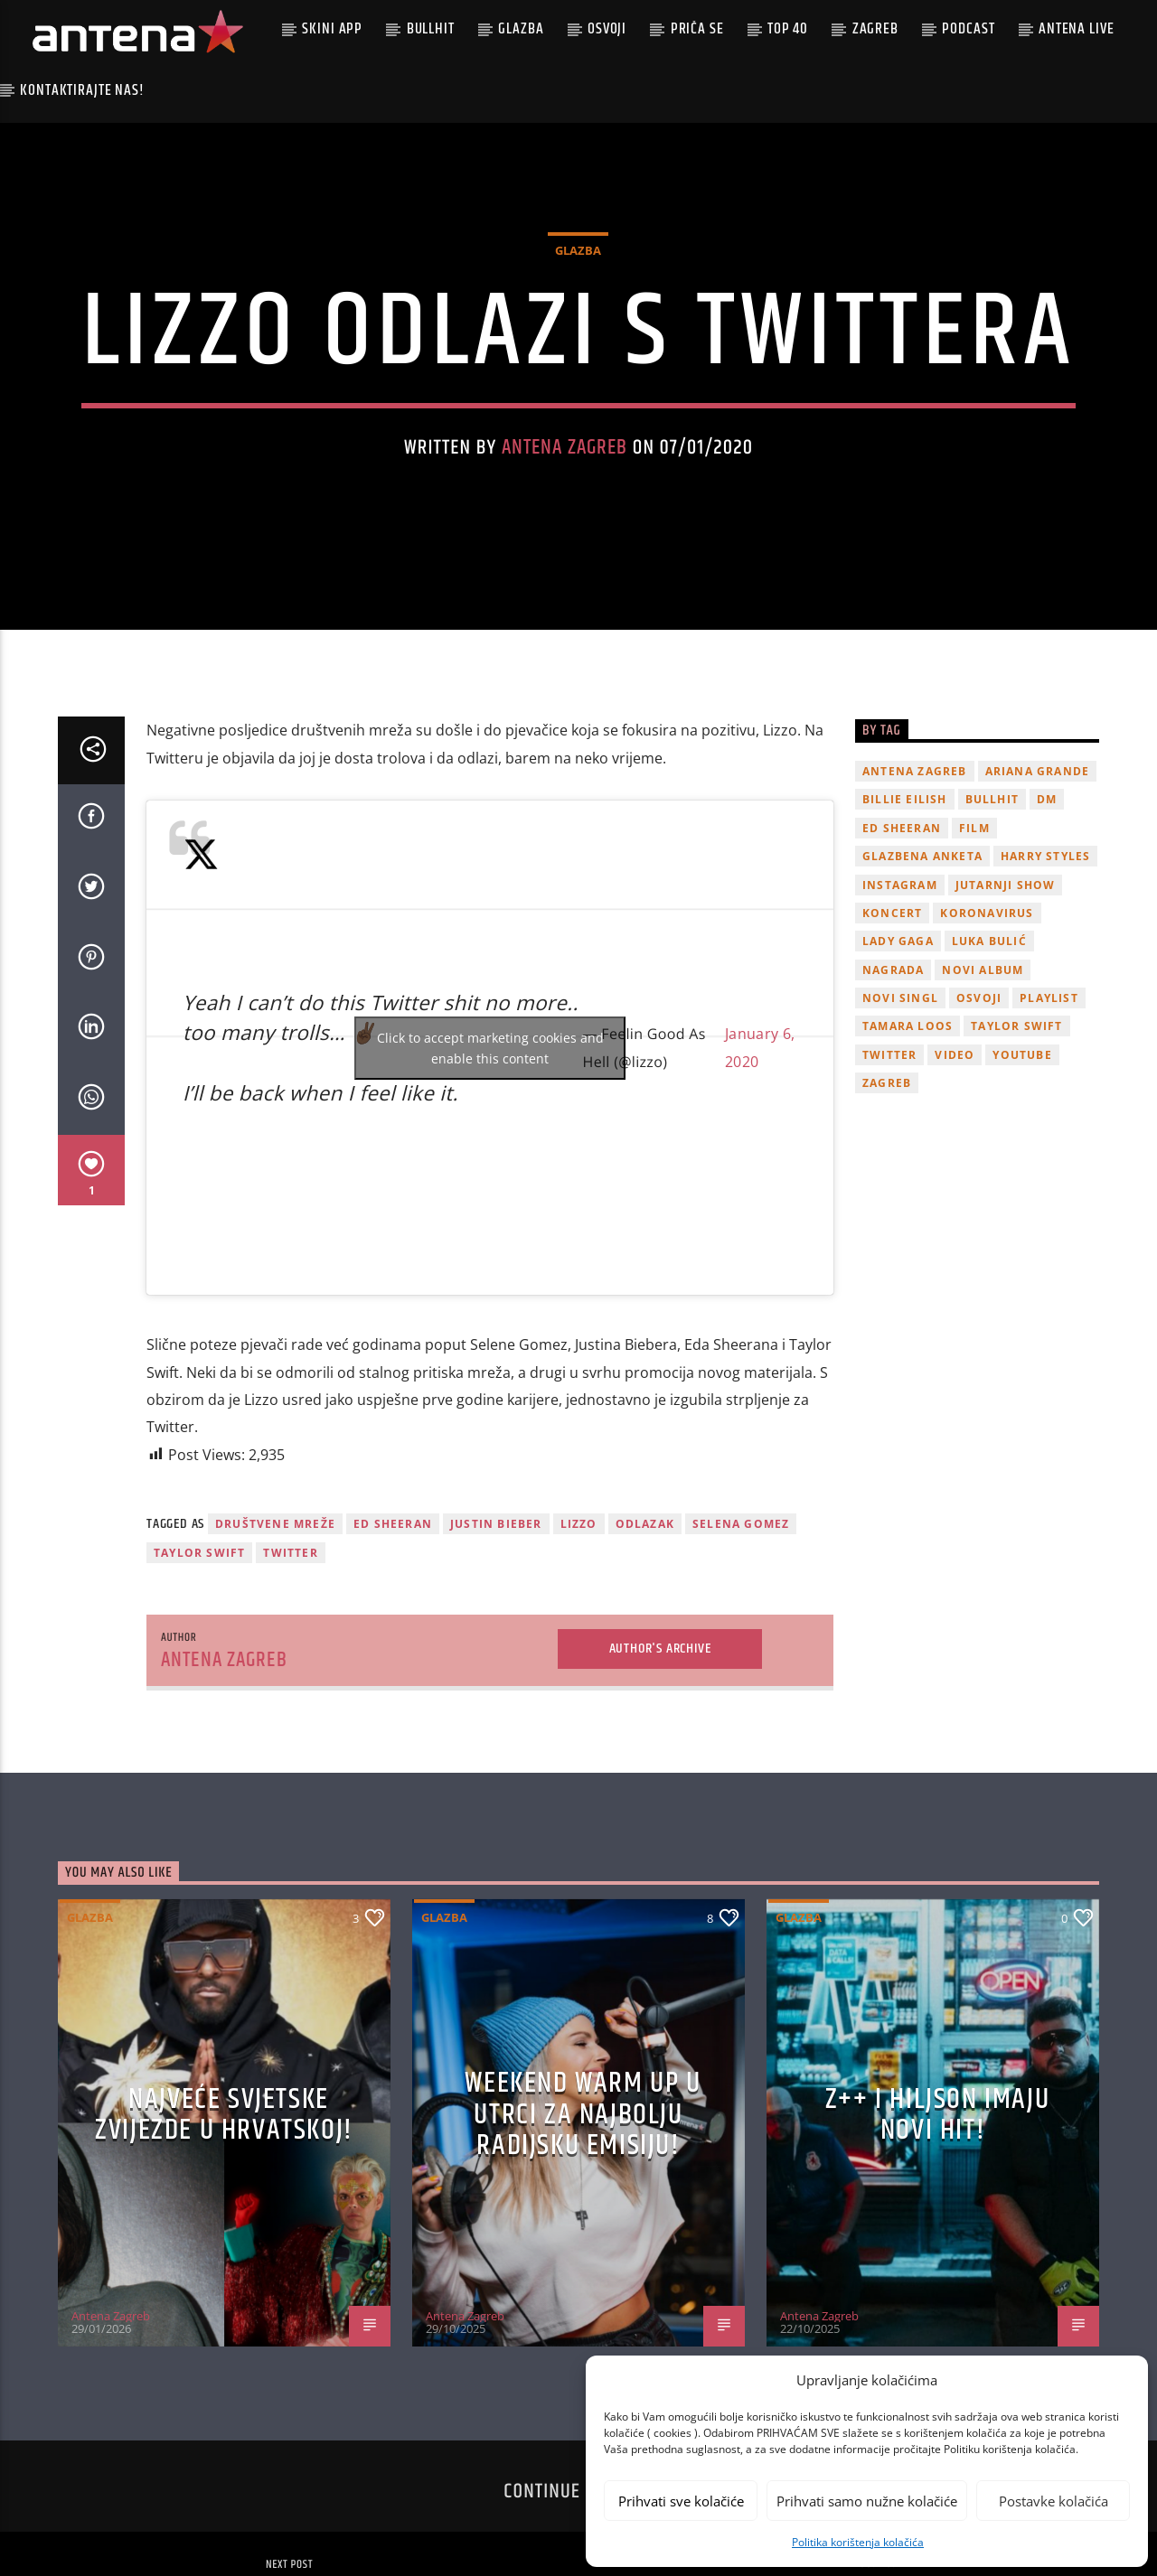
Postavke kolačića (1053, 2501)
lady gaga (898, 1051)
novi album (982, 1079)
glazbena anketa (922, 966)
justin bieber (496, 1633)
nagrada (893, 1079)
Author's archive (660, 1758)
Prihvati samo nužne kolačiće (866, 2501)
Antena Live (1076, 29)
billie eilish (904, 909)
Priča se (697, 29)
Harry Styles (1045, 966)
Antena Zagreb (565, 503)
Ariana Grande (1037, 880)
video (954, 1164)
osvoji (979, 1107)
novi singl (900, 1107)
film (974, 937)
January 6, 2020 (760, 1157)
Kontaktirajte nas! (82, 90)
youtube (1021, 1164)
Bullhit (431, 29)
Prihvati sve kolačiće (681, 2501)
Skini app (332, 29)
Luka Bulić (989, 1051)
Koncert (892, 1022)
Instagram (899, 994)
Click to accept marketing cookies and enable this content (490, 1157)
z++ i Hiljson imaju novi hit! (937, 2224)
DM (1047, 909)
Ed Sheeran (392, 1633)
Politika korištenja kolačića (858, 2542)
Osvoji (607, 29)
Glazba (520, 29)
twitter (290, 1663)
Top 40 (787, 29)
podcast (968, 29)
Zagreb (875, 29)
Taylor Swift (199, 1663)
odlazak (645, 1633)
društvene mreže (275, 1633)
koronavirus (986, 1022)
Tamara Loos (907, 1136)
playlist (1049, 1107)
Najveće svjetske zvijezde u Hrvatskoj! (224, 2224)
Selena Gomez (740, 1633)
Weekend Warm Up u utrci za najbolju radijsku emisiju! (583, 2224)
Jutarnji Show (1005, 994)
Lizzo (578, 1633)
